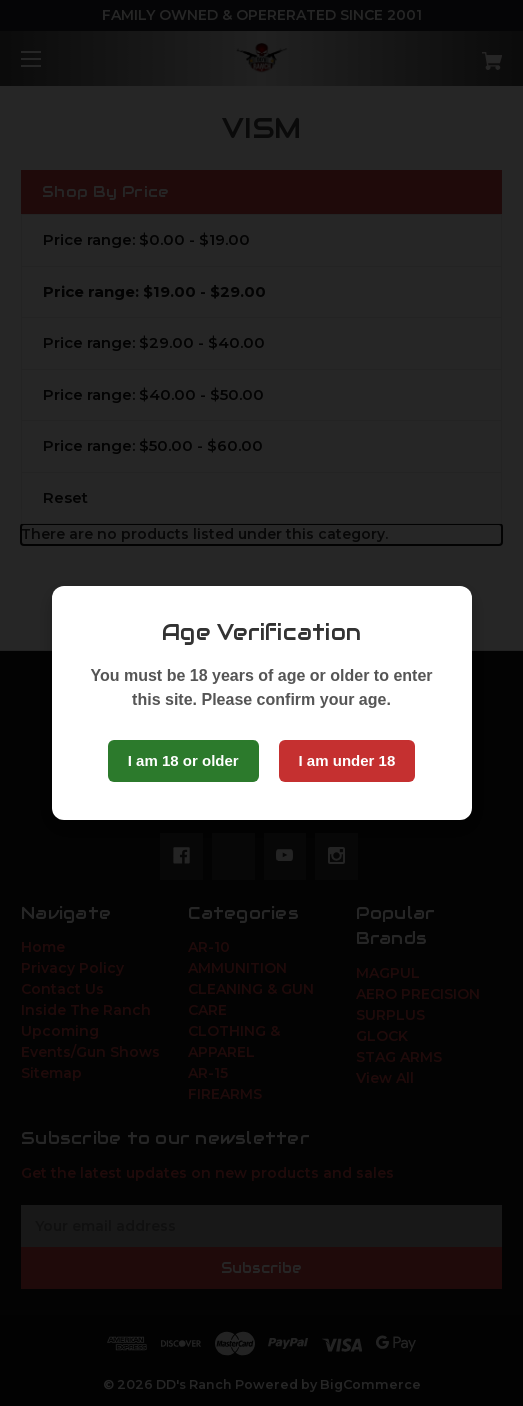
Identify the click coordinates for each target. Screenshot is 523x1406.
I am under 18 (347, 760)
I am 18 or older (183, 760)
